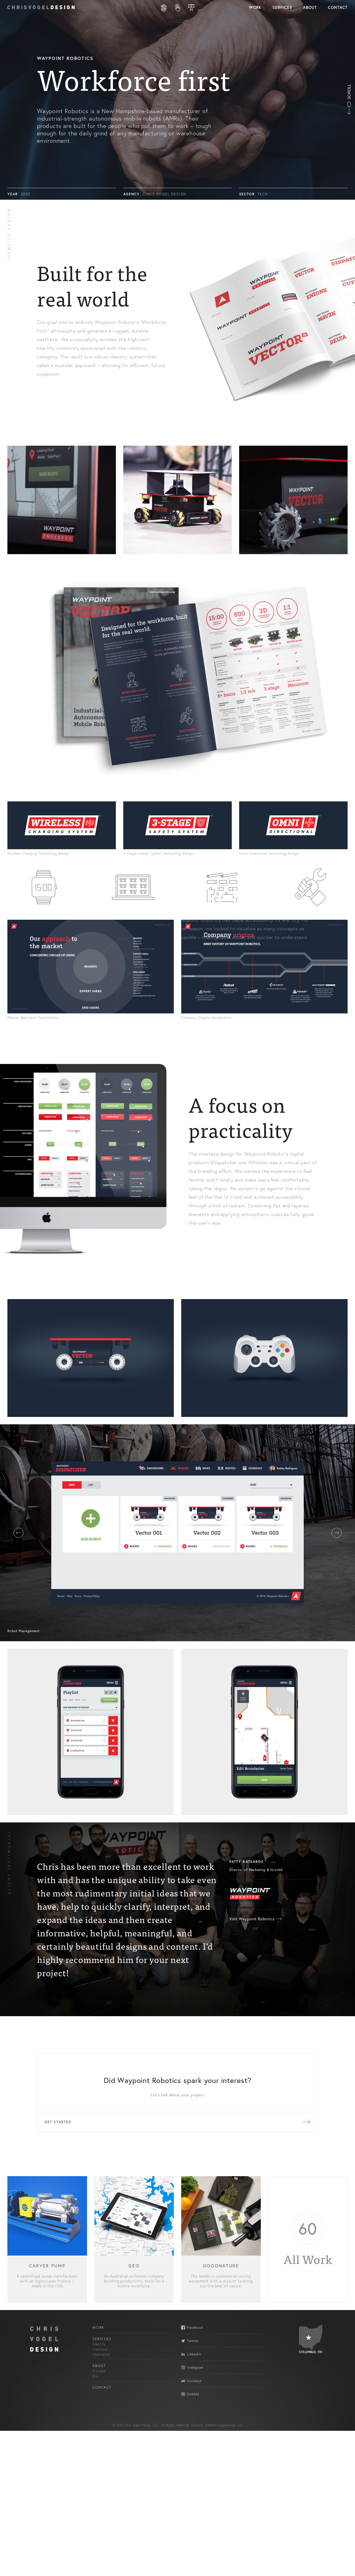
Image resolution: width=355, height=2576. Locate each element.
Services (282, 7)
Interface (99, 2494)
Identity (98, 2489)
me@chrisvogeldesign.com (224, 2570)
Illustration (101, 2499)
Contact (338, 7)
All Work (308, 2403)
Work (255, 7)
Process (98, 2516)
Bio (95, 2521)
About (310, 7)
